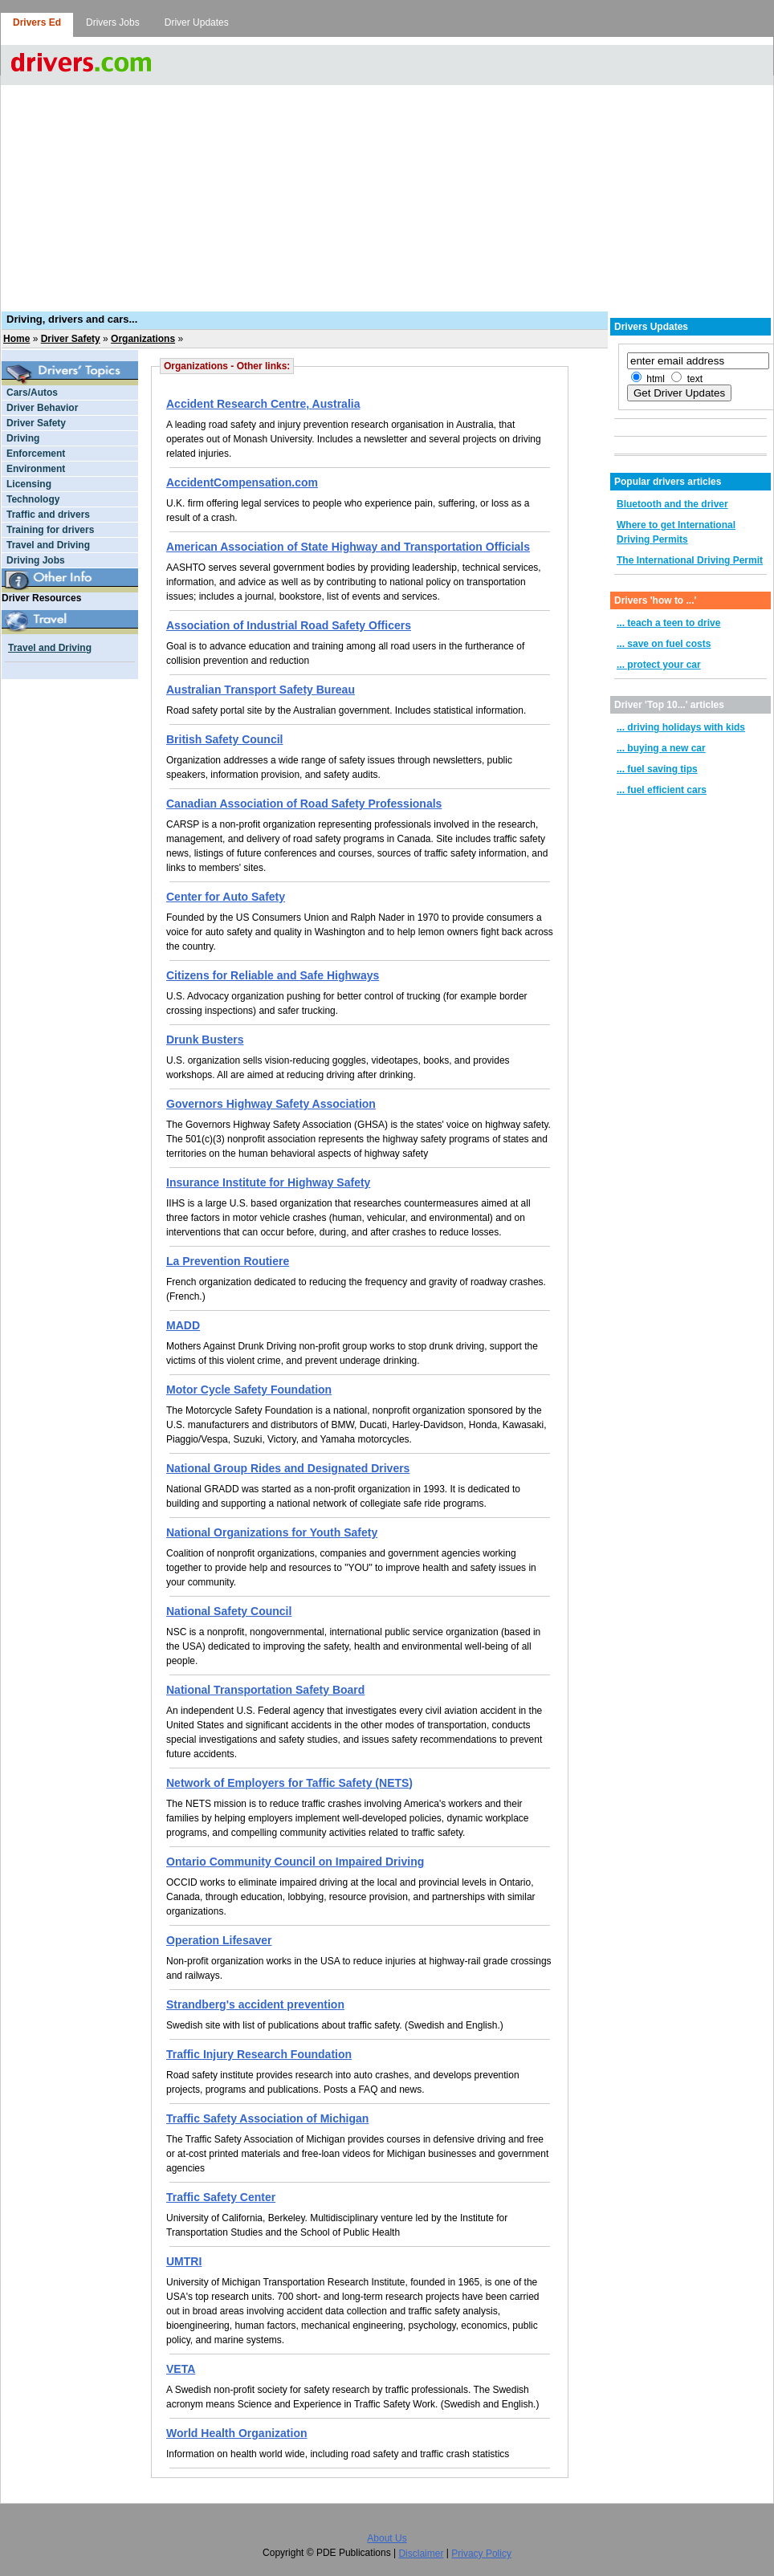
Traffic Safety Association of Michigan (267, 2118)
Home (16, 338)
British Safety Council (224, 739)
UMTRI (184, 2261)
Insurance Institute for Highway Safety (268, 1182)
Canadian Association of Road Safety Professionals (304, 803)
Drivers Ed (37, 22)
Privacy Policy (481, 2553)
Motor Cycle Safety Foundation (249, 1389)
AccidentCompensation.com (242, 482)
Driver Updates (197, 22)
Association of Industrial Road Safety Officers (288, 625)
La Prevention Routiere (227, 1261)
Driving (22, 438)
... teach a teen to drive (668, 623)
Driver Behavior (42, 407)
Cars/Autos (32, 392)
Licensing (28, 484)
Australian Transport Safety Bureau (260, 689)
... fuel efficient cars (662, 790)
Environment (35, 468)
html (655, 379)
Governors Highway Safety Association (271, 1103)
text (695, 379)
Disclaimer (420, 2553)
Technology (32, 499)
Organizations (143, 338)
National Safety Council (228, 1611)
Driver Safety (70, 338)
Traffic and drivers (48, 514)
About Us (386, 2538)
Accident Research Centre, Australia (263, 403)
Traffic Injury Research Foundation (259, 2054)
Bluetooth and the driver (672, 504)
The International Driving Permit (690, 560)
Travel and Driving (48, 545)
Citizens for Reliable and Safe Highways (272, 975)
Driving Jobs (35, 560)
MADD (183, 1325)
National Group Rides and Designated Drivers (287, 1468)
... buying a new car (661, 748)
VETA (180, 2368)
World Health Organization (237, 2433)
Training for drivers (50, 529)
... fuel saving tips (657, 769)
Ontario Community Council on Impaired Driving (295, 1861)
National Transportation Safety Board (265, 1689)
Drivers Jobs (113, 22)
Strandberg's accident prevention (255, 2004)
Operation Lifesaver (219, 1940)
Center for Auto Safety (225, 896)
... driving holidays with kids (681, 727)
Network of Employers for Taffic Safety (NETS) (289, 1782)
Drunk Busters (204, 1039)
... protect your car (659, 664)
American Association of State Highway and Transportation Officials (348, 546)
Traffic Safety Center (220, 2197)
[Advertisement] (387, 188)
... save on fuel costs (664, 643)
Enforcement (35, 453)
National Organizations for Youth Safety (271, 1532)
